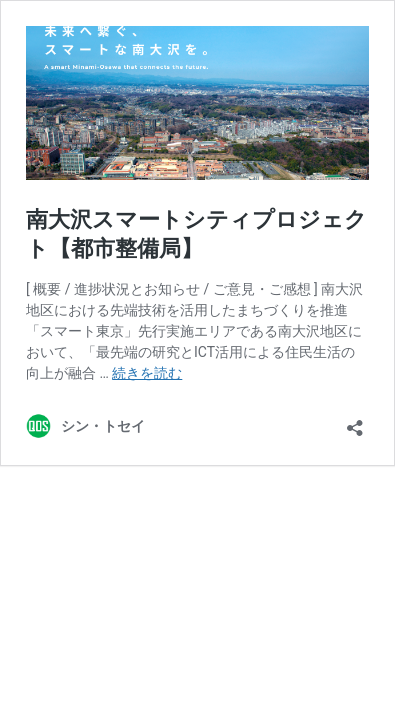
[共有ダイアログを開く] (355, 421)
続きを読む (147, 373)
